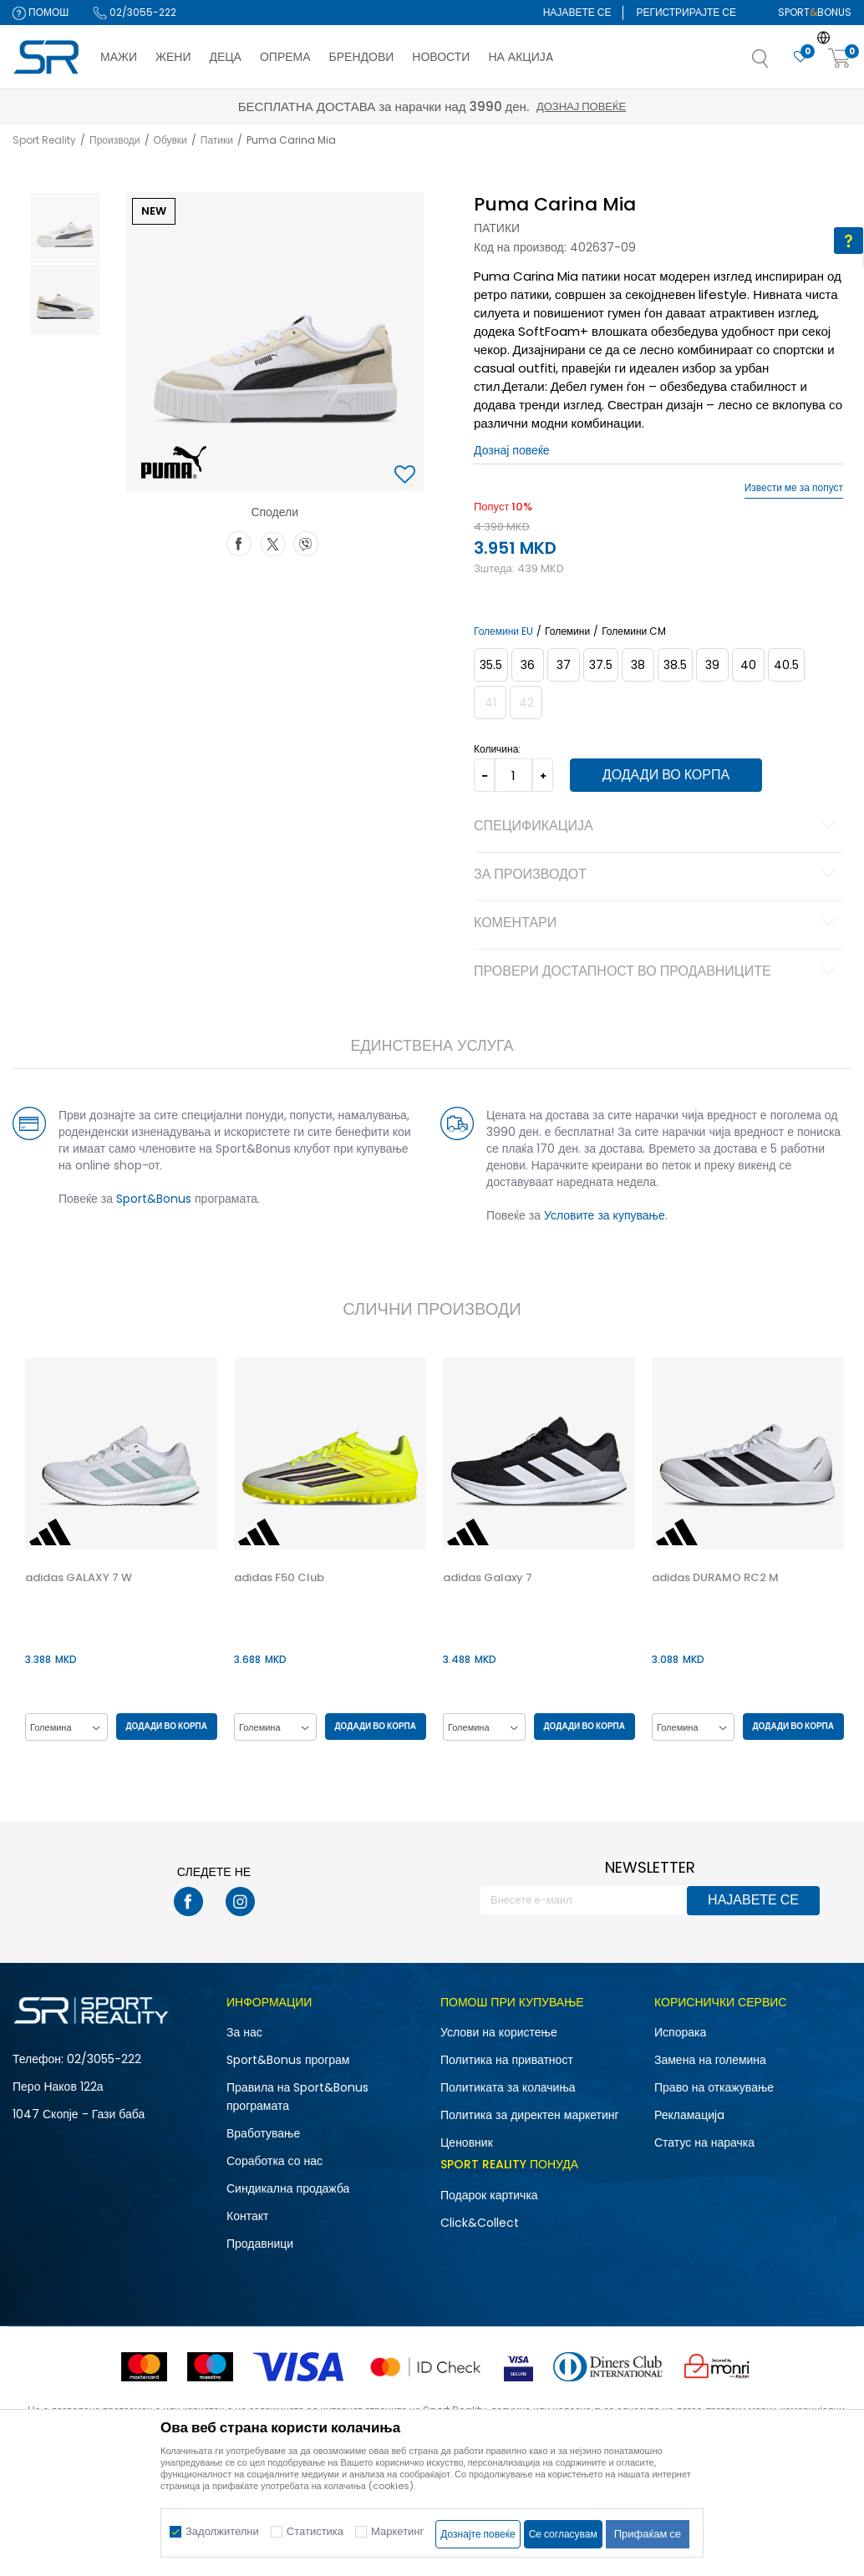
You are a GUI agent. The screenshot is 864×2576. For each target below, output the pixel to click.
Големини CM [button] (633, 631)
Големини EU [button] (502, 631)
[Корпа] (839, 59)
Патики (217, 140)
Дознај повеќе (581, 106)
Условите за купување (603, 1215)
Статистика (315, 2531)
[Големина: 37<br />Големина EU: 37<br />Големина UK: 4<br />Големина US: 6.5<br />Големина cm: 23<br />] (562, 665)
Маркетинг (397, 2531)
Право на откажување (714, 2087)
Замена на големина (710, 2059)
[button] (777, 63)
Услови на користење (498, 2032)
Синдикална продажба (287, 2188)
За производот (657, 875)
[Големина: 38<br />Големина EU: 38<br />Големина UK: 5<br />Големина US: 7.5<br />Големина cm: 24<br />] (637, 665)
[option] (63, 228)
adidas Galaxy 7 (486, 1577)
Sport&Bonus (152, 1198)
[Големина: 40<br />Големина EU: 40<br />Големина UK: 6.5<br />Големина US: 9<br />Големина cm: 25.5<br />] (747, 665)
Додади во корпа (661, 774)
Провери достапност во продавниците (657, 972)
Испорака (680, 2032)
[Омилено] (800, 57)
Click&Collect (479, 2222)
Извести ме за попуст (794, 487)
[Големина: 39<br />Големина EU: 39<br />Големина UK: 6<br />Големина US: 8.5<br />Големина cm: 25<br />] (711, 665)
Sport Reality (44, 140)
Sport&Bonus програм (287, 2059)
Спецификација (657, 827)
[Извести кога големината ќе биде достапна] (823, 665)
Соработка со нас (274, 2161)
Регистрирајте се (686, 12)
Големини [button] (566, 631)
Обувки (170, 140)
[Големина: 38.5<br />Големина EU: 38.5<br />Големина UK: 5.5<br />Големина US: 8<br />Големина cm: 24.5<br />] (674, 665)
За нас (244, 2032)
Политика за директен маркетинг (529, 2115)
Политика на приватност (506, 2059)
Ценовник (466, 2142)
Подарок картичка (489, 2195)
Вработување (263, 2133)
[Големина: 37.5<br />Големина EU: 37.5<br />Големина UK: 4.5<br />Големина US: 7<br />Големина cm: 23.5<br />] (600, 665)
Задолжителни (222, 2531)
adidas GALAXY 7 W (76, 1577)
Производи (114, 140)
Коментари (657, 923)
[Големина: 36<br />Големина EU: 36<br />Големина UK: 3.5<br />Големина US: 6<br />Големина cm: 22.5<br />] (527, 665)
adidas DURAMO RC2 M (713, 1577)
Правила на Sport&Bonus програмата (297, 2096)
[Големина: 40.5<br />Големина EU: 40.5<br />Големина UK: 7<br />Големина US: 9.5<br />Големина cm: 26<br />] (785, 665)
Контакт (247, 2216)
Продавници (259, 2243)
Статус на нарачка (704, 2142)
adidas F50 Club (277, 1577)
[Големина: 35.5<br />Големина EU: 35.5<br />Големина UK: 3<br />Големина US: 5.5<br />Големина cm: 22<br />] (490, 665)
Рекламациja (689, 2115)
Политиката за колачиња (508, 2087)
